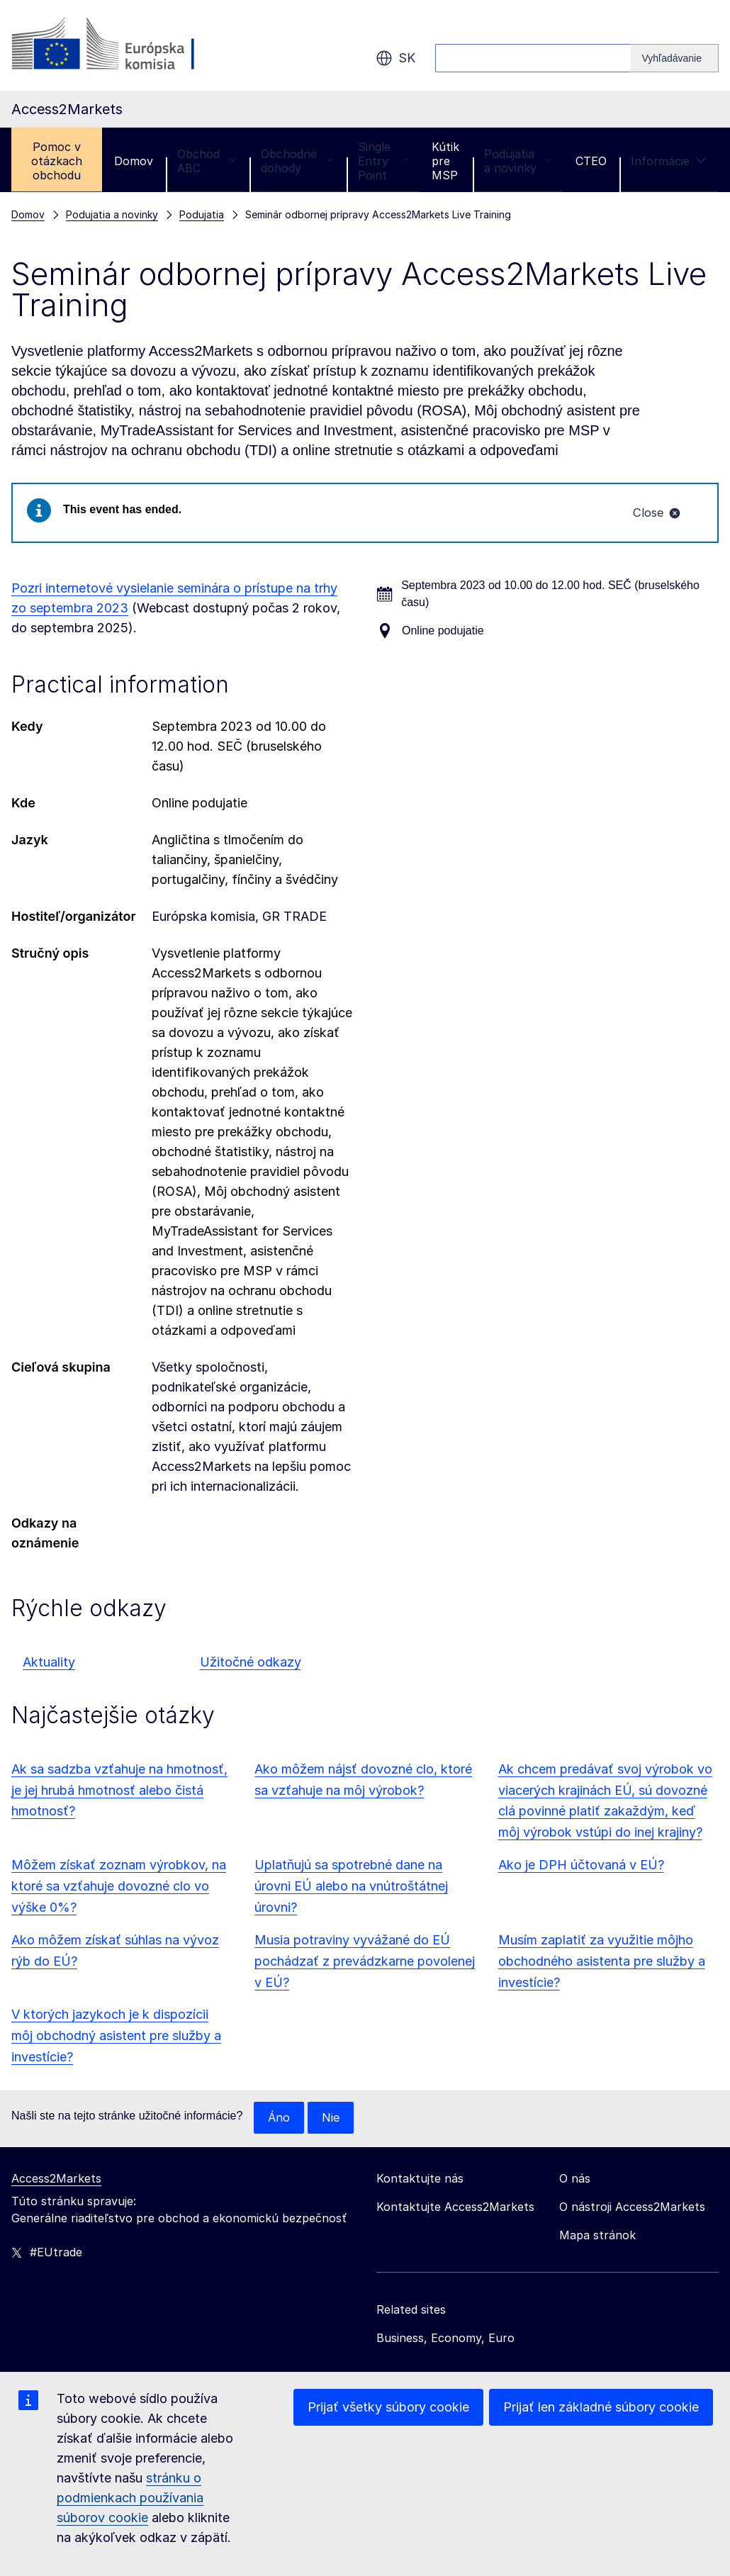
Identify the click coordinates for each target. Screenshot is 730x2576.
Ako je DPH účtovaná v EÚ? (581, 1866)
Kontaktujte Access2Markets (455, 2209)
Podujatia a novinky (517, 161)
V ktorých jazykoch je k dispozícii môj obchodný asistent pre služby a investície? (116, 2038)
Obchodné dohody (297, 161)
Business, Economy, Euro (445, 2341)
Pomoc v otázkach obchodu (56, 161)
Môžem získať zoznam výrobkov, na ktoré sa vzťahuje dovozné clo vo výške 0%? (118, 1888)
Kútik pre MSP (445, 161)
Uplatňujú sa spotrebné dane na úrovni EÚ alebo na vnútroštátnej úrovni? (351, 1888)
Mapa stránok (597, 2238)
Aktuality (49, 1664)
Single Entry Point (383, 161)
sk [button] (395, 58)
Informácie (669, 161)
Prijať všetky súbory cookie (388, 2406)
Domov (133, 161)
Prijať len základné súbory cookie (601, 2406)
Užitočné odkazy (250, 1664)
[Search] (675, 58)
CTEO (591, 161)
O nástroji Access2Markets (632, 2209)
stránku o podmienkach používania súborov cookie (130, 2497)
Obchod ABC (207, 161)
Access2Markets (56, 2181)
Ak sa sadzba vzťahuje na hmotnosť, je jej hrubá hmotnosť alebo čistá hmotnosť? (119, 1792)
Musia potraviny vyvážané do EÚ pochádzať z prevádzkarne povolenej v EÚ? (364, 1963)
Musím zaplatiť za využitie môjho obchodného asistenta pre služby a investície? (601, 1963)
